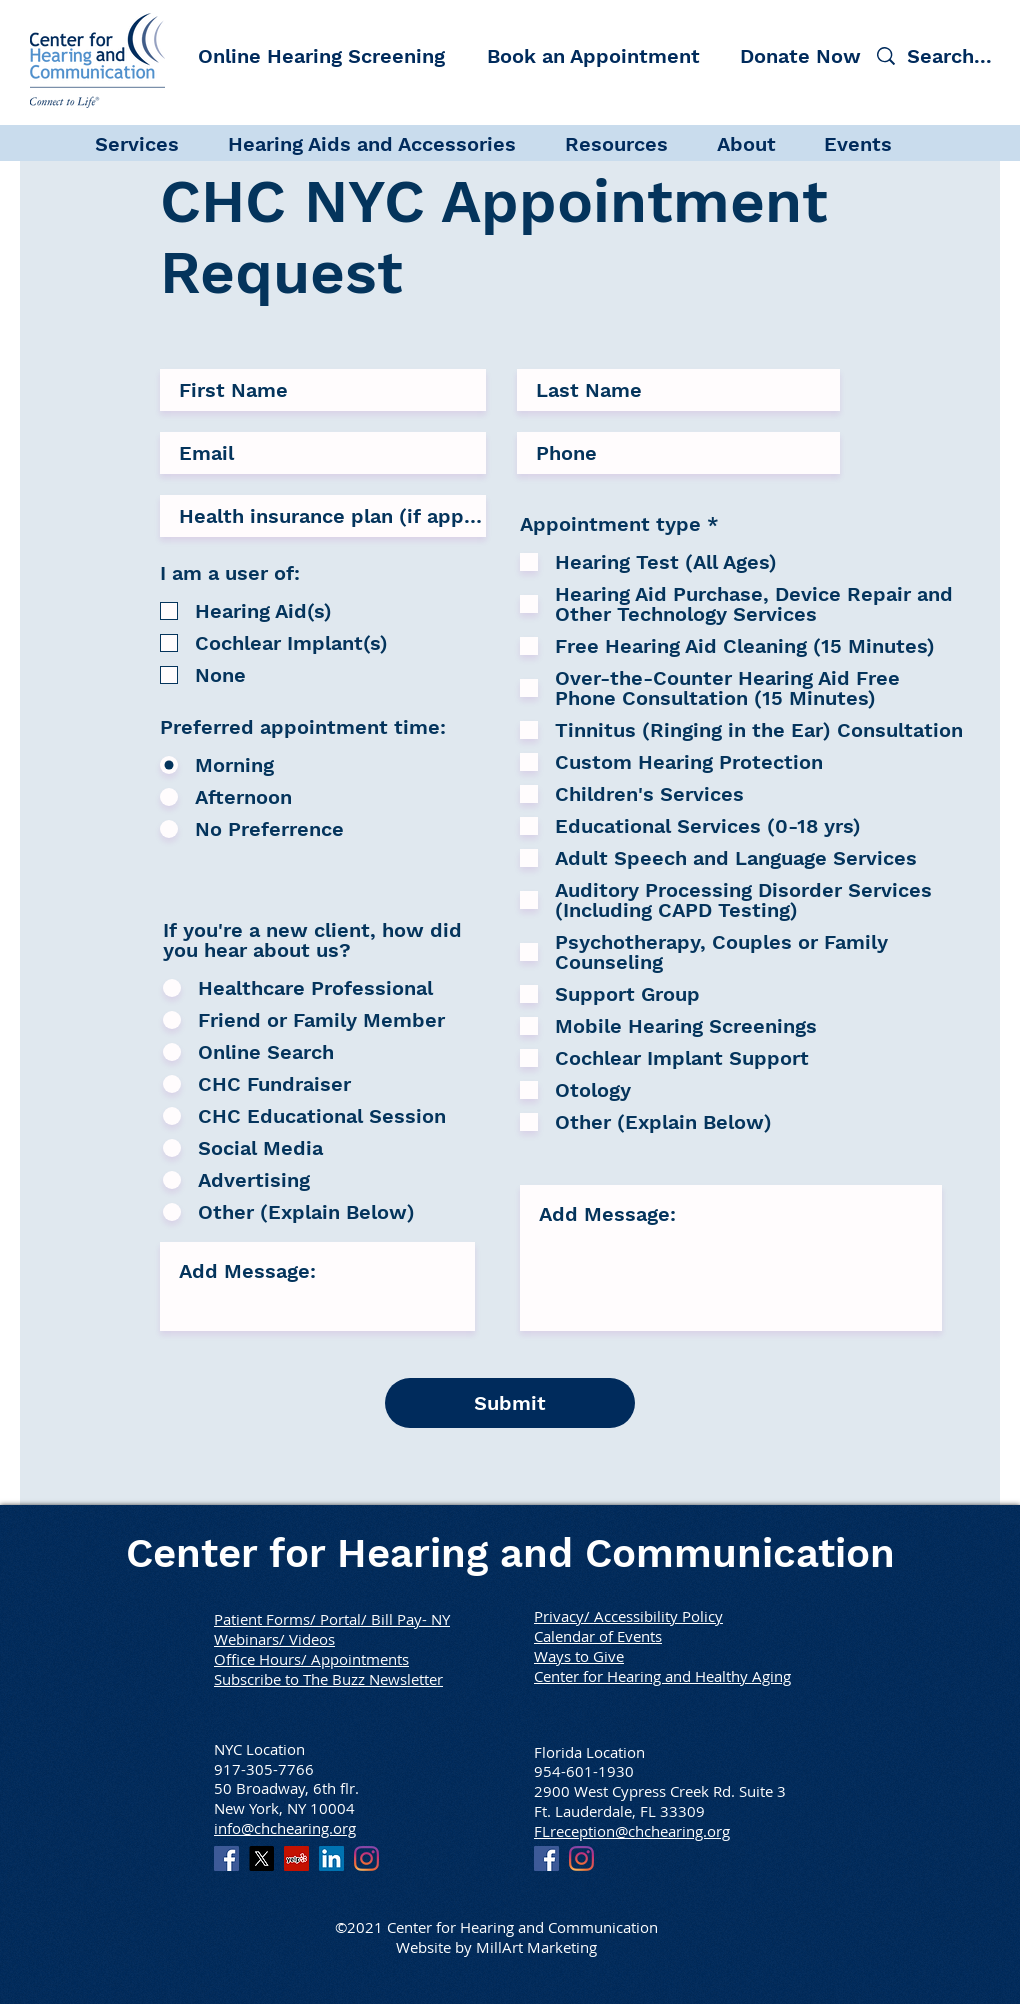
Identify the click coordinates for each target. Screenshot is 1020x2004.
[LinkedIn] (331, 1858)
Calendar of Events (598, 1636)
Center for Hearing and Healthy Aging (662, 1676)
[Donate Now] (800, 55)
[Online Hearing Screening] (321, 55)
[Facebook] (226, 1858)
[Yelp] (296, 1858)
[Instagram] (366, 1858)
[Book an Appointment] (593, 55)
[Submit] (510, 1403)
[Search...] (952, 55)
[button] (151, 142)
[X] (261, 1858)
